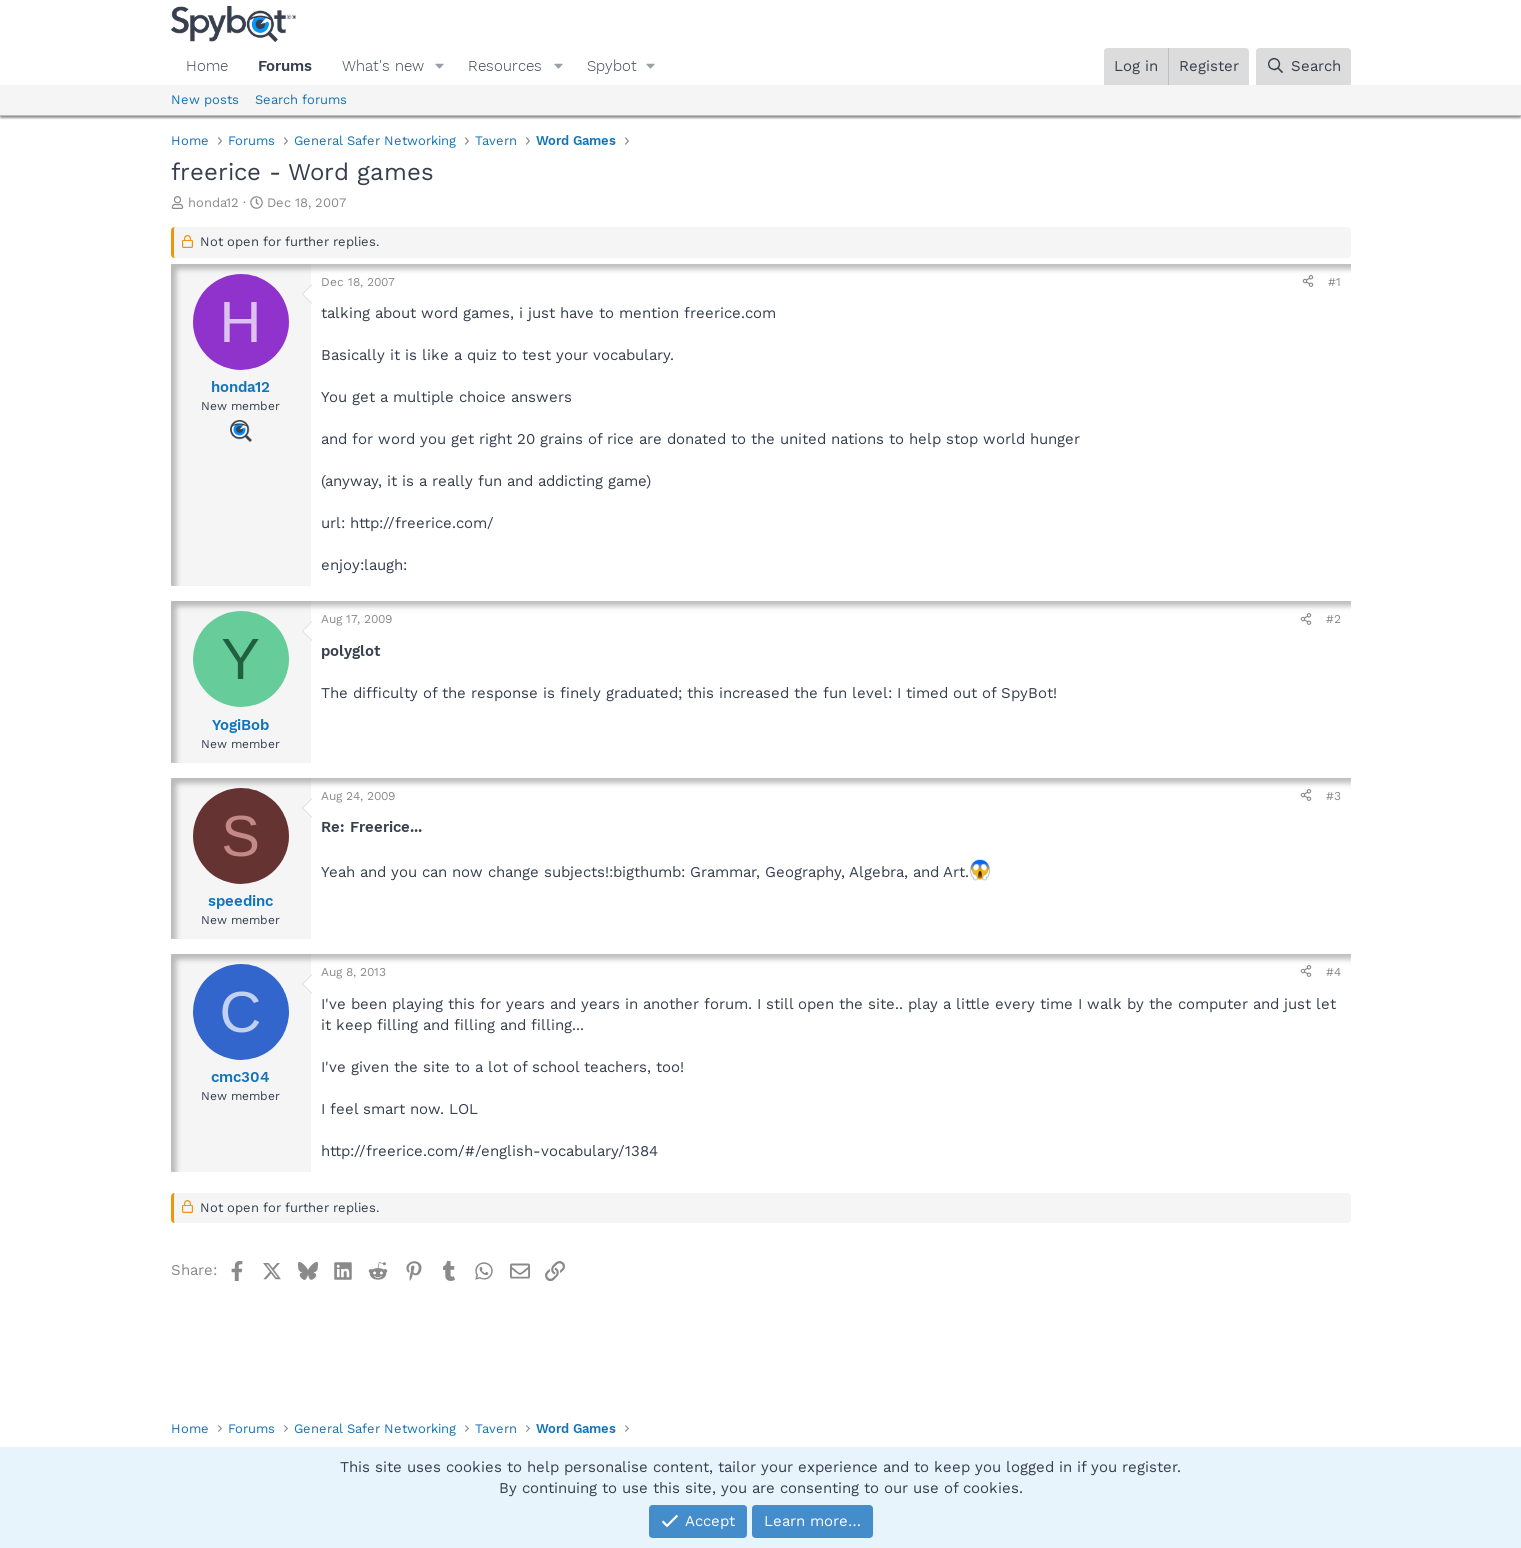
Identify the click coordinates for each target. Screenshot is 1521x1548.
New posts (205, 99)
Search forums (301, 99)
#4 (1333, 972)
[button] (439, 66)
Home (207, 66)
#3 (1333, 796)
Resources (505, 66)
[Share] (1308, 282)
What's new (383, 66)
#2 (1333, 619)
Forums (285, 66)
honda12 (213, 202)
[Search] (1303, 66)
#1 (1334, 282)
